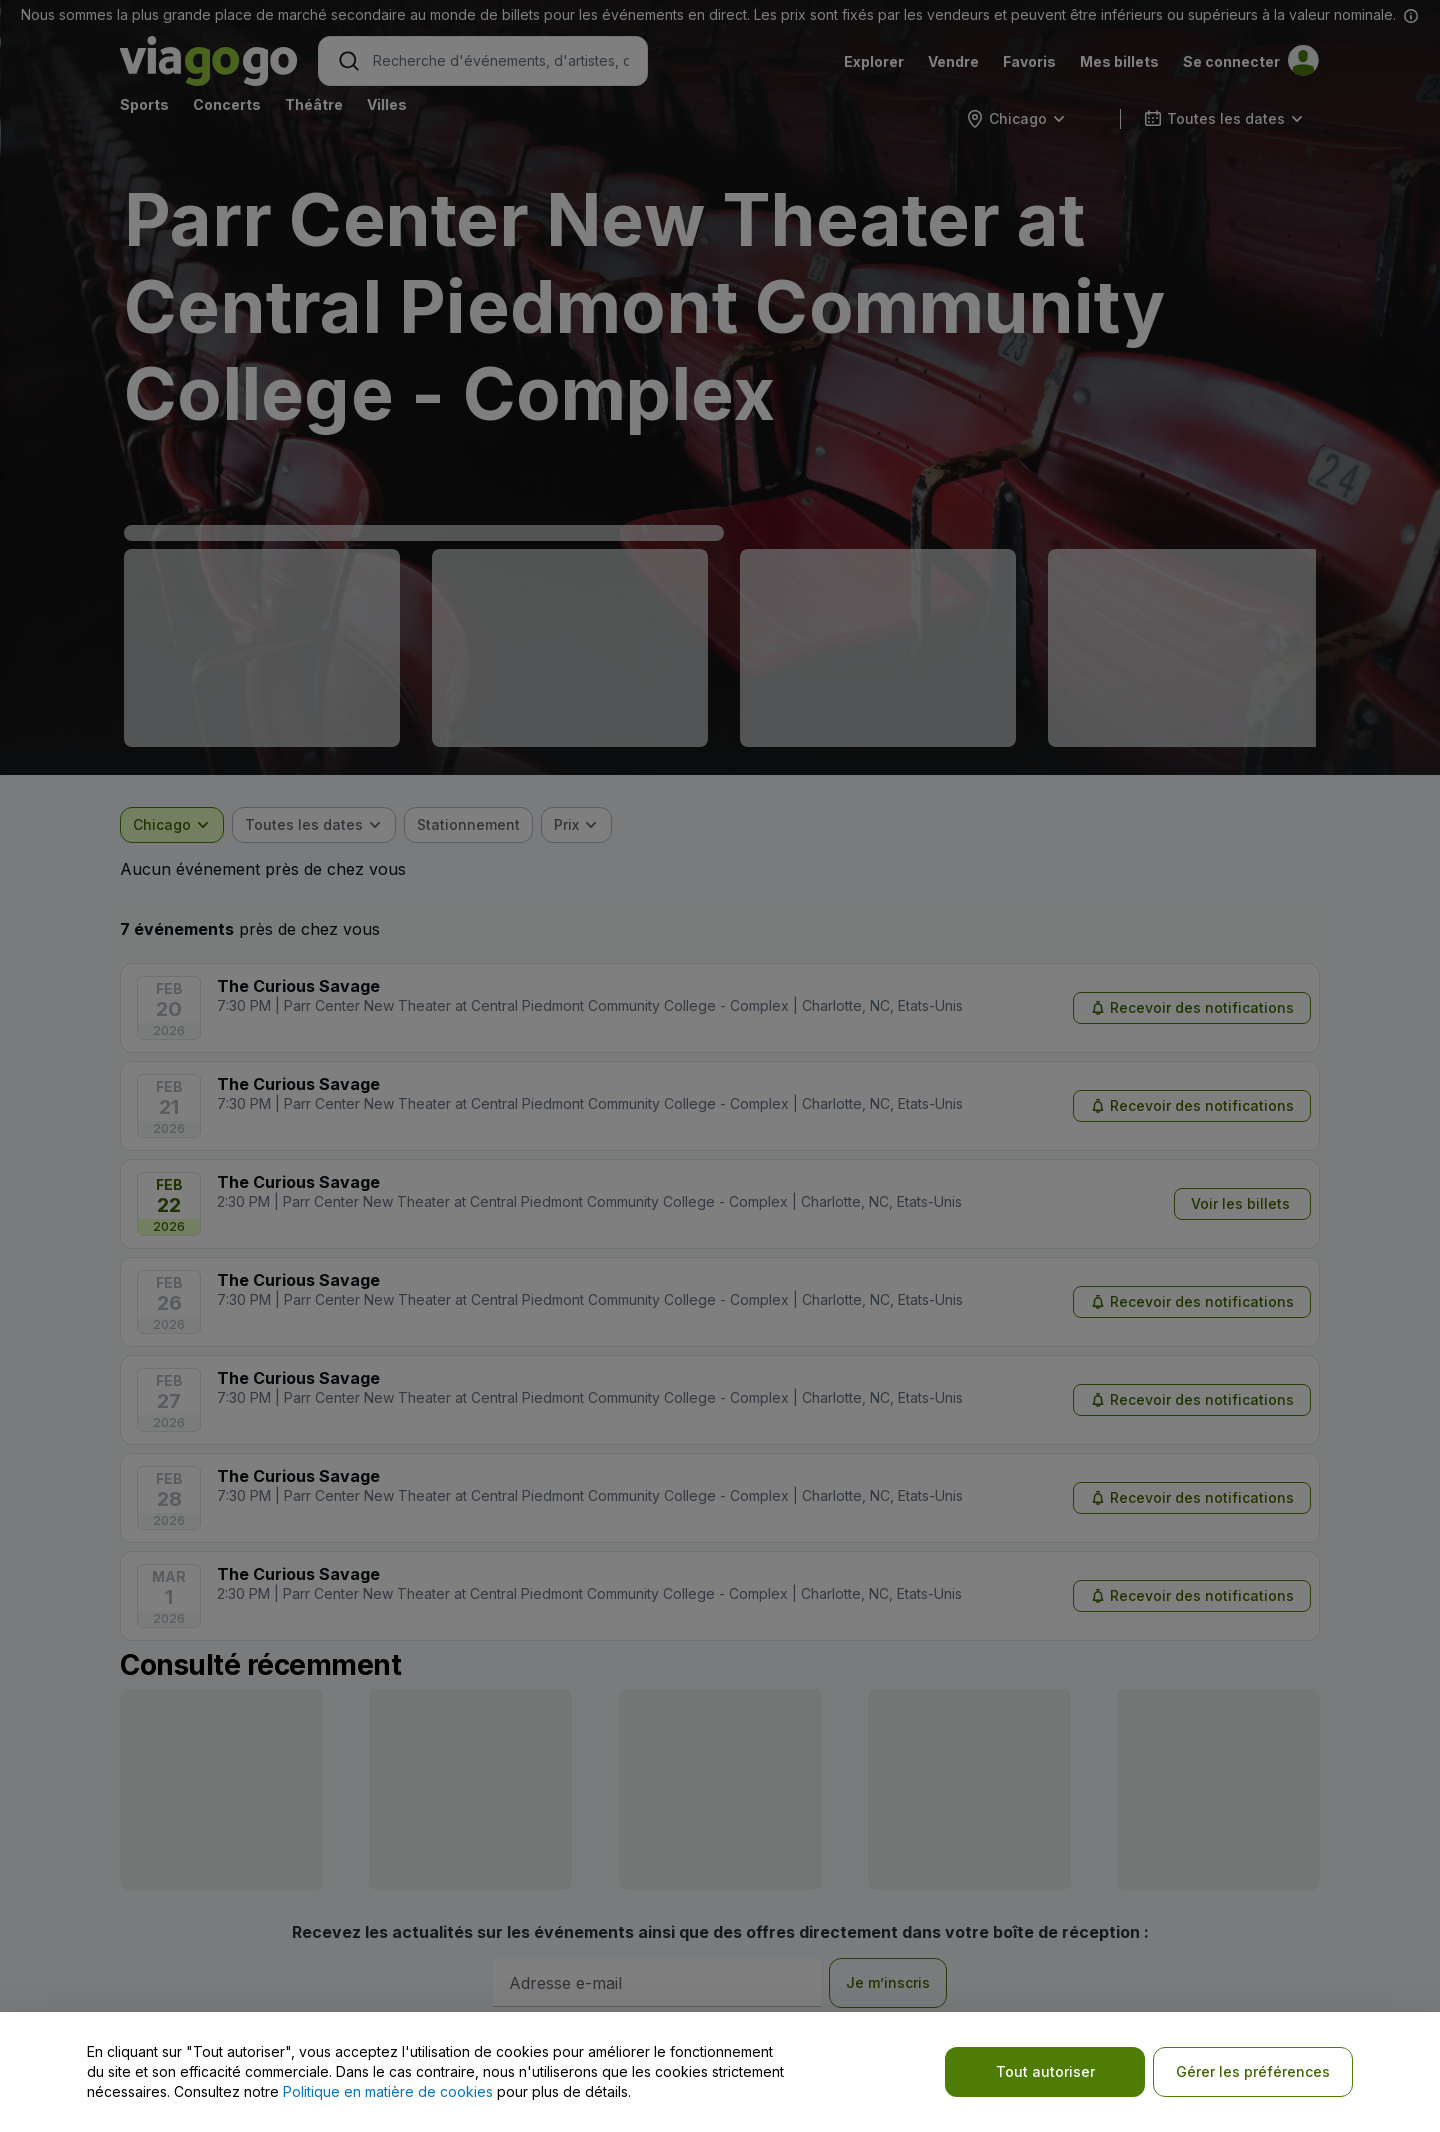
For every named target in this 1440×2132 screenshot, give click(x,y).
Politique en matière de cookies (388, 2091)
